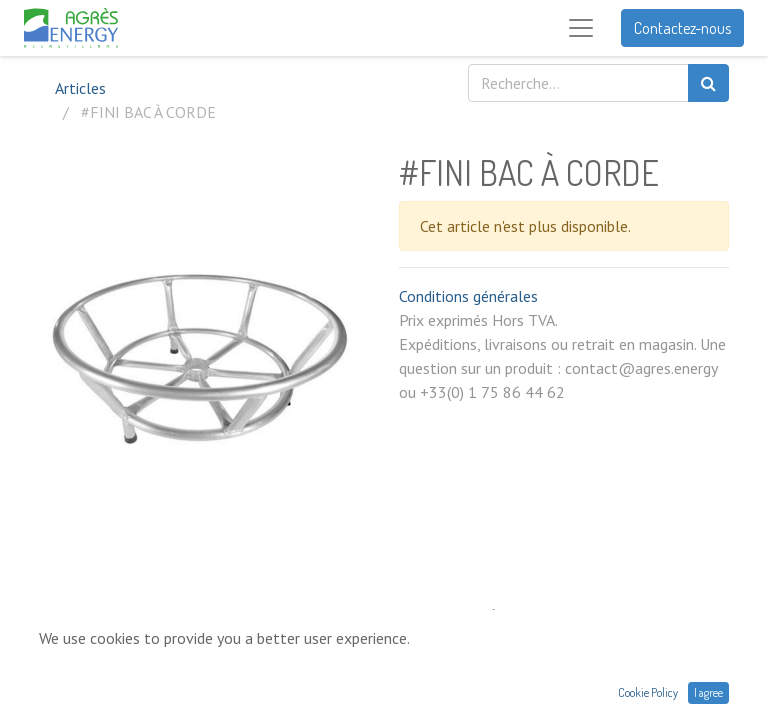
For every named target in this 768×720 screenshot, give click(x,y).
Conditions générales (468, 296)
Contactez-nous (682, 28)
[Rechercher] (708, 83)
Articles (80, 88)
